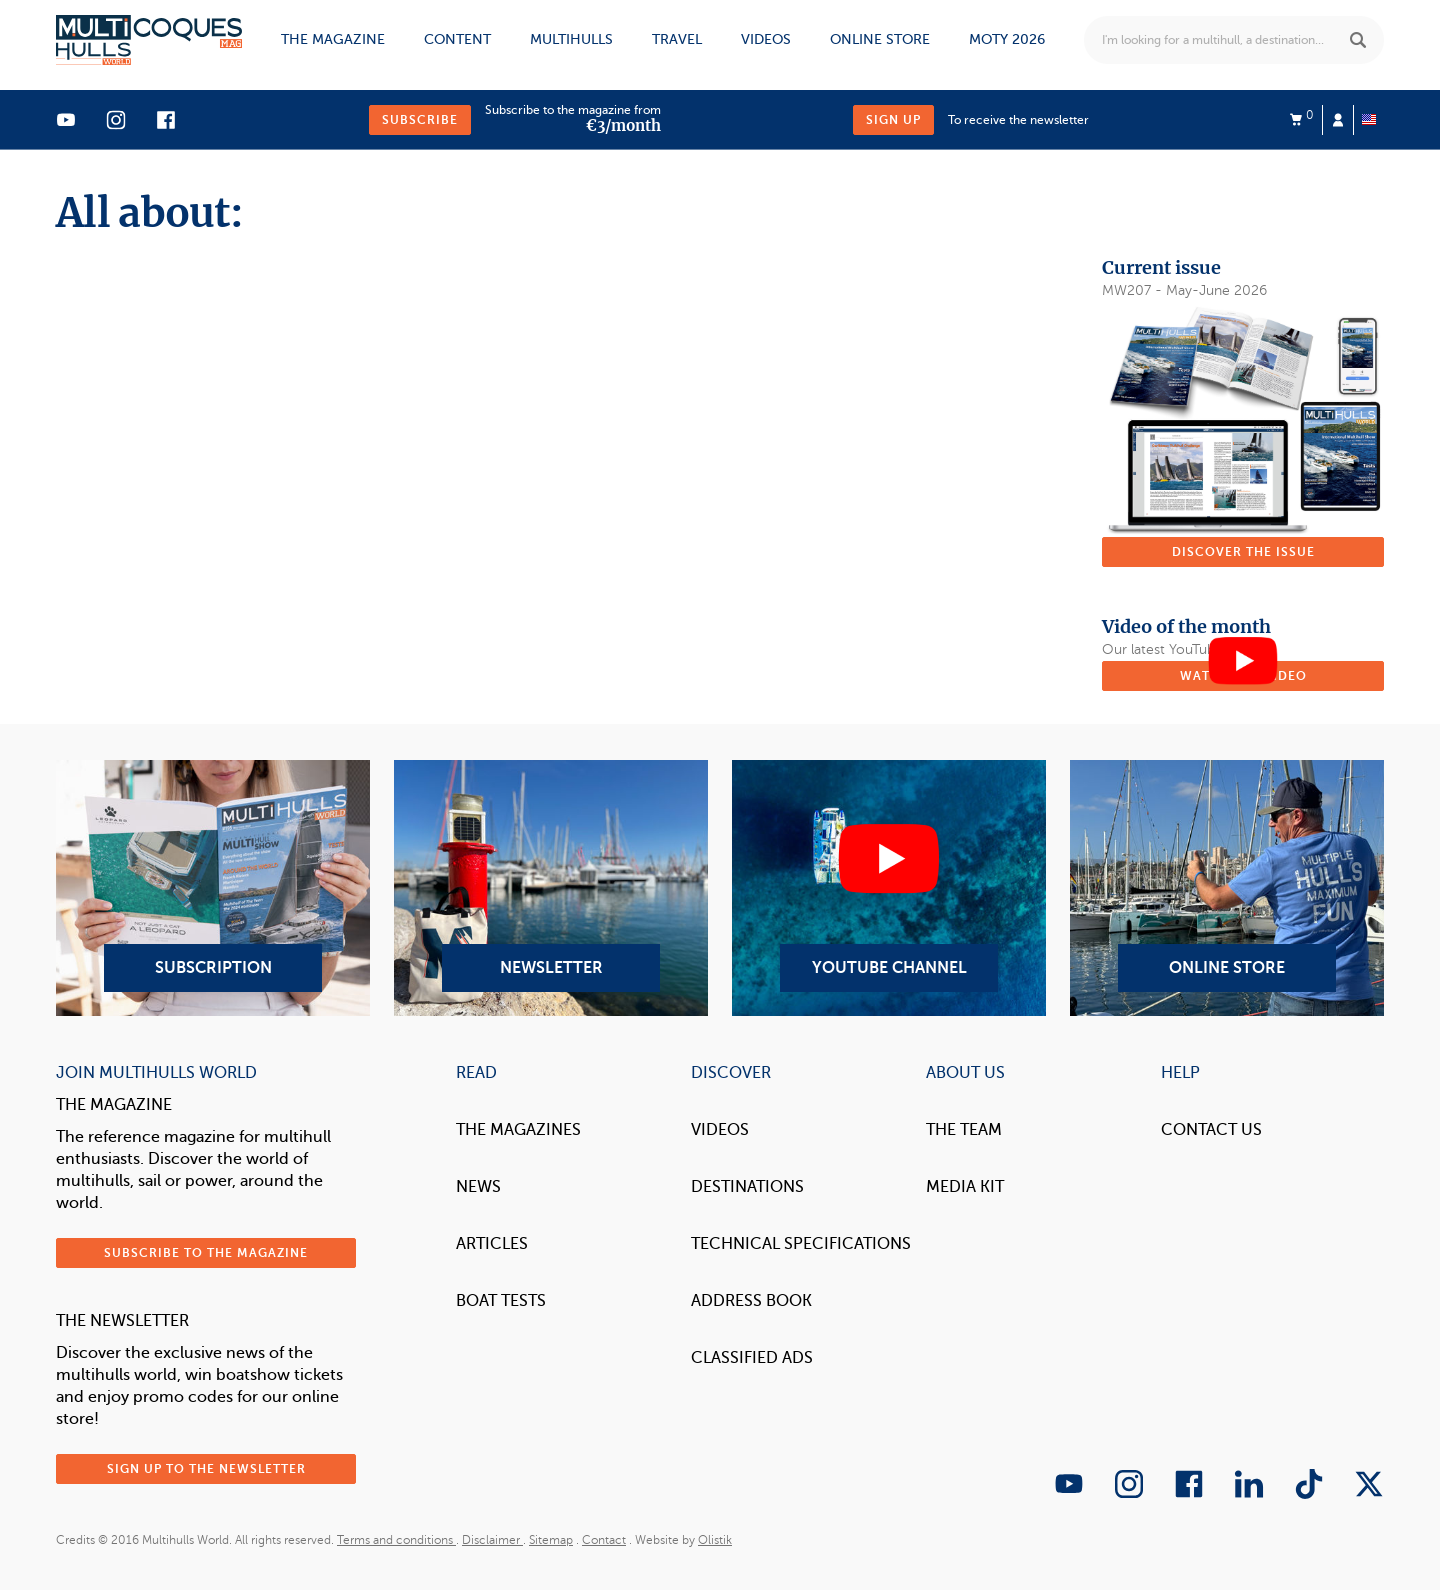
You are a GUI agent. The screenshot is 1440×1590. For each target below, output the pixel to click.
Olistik (715, 1540)
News (478, 1187)
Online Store (1227, 888)
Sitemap (551, 1540)
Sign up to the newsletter (206, 1469)
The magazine (333, 39)
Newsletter (551, 888)
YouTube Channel (889, 888)
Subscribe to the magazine (206, 1253)
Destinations (747, 1187)
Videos (766, 39)
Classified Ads (752, 1358)
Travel (677, 39)
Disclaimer (492, 1540)
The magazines (518, 1130)
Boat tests (501, 1301)
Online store (880, 39)
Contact (604, 1540)
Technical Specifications (801, 1244)
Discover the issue (1243, 552)
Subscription (213, 888)
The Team (964, 1130)
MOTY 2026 (1007, 39)
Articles (492, 1244)
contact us (1211, 1130)
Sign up (893, 120)
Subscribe (420, 120)
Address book (751, 1301)
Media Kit (965, 1187)
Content (457, 39)
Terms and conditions (396, 1540)
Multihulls (571, 39)
